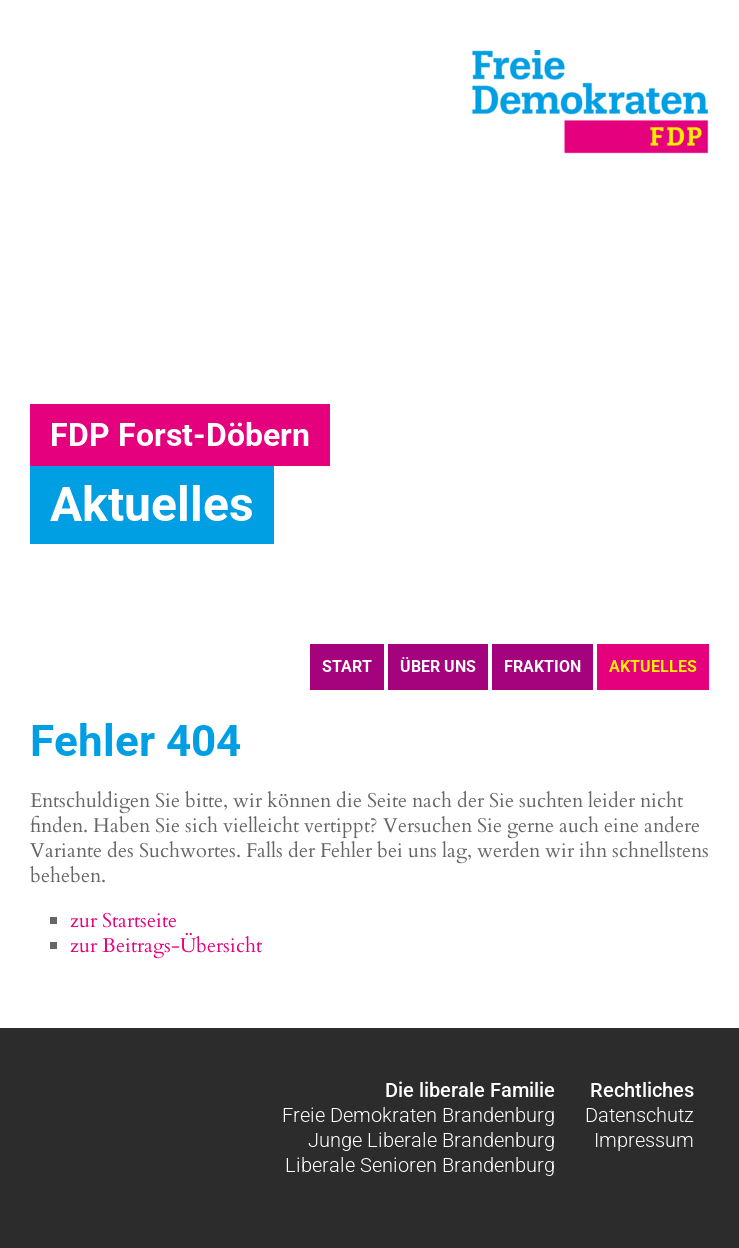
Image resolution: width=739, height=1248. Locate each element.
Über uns (438, 666)
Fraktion (542, 666)
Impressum (644, 1140)
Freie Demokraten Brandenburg (418, 1115)
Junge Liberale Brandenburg (431, 1140)
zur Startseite (123, 920)
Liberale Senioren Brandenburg (420, 1165)
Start (347, 666)
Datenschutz (639, 1115)
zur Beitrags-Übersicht (166, 945)
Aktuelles (653, 666)
